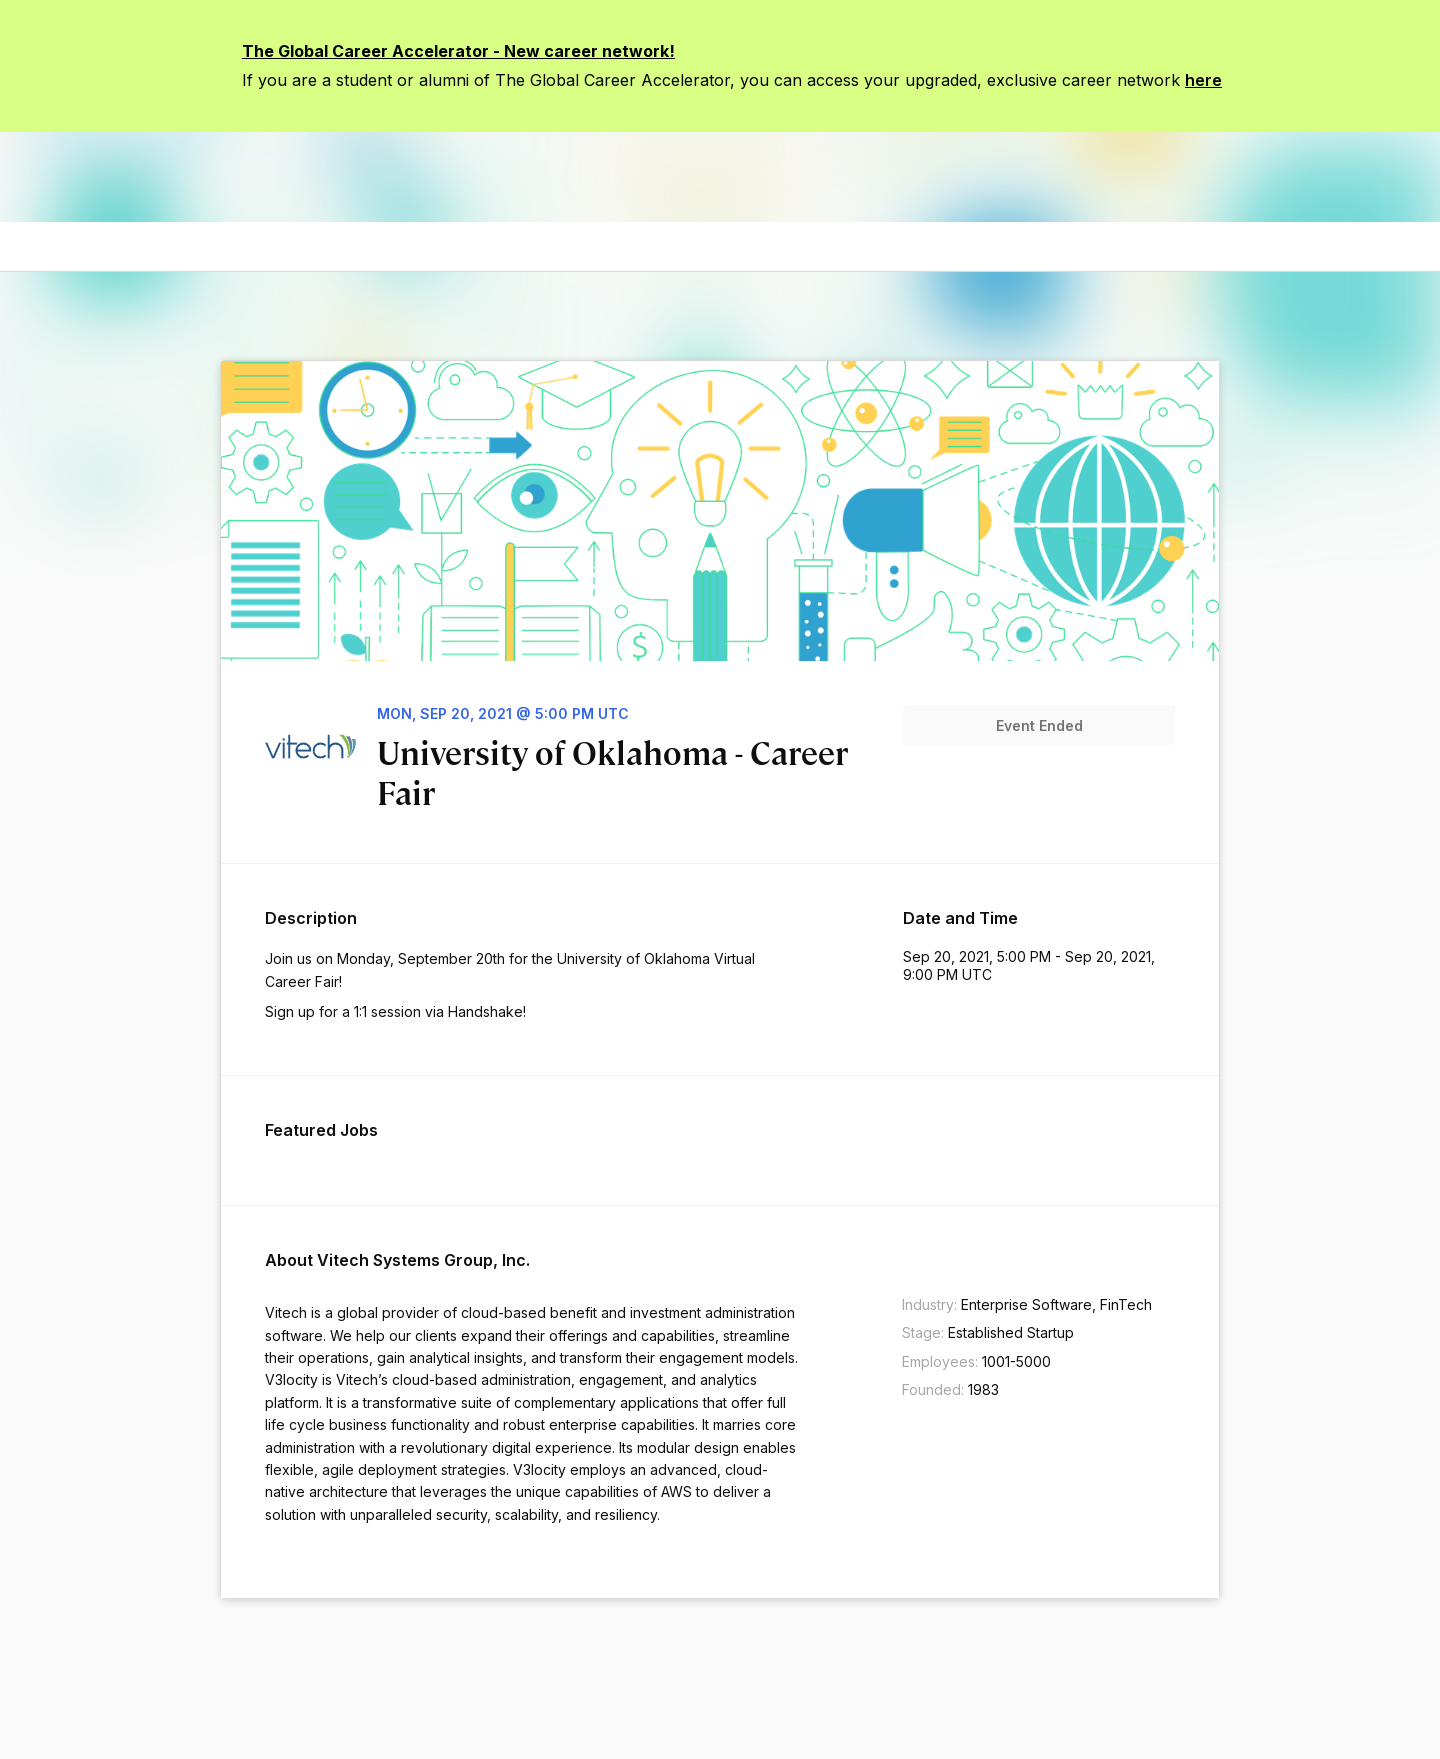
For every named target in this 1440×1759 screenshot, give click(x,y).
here (1203, 80)
